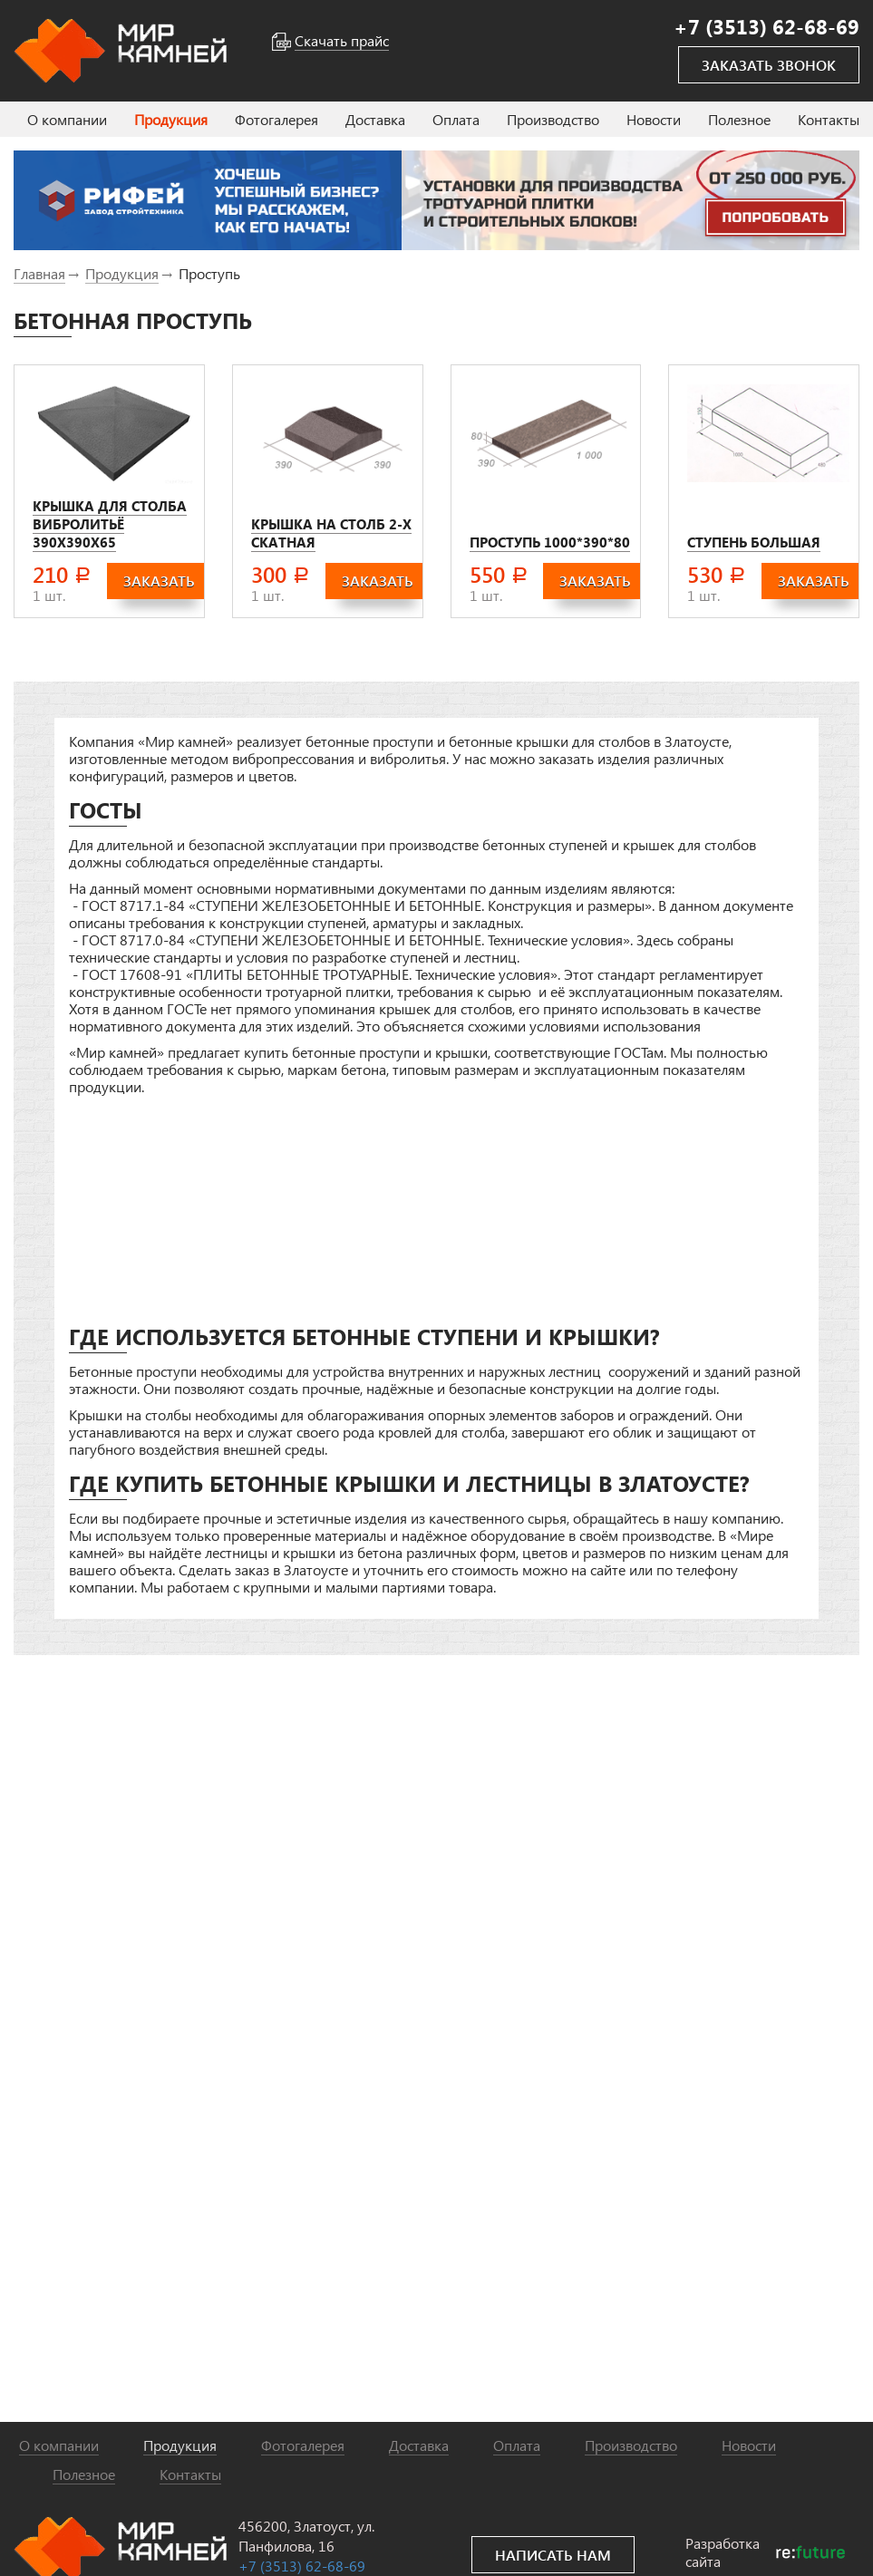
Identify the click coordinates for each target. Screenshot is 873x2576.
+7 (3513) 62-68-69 (301, 2565)
